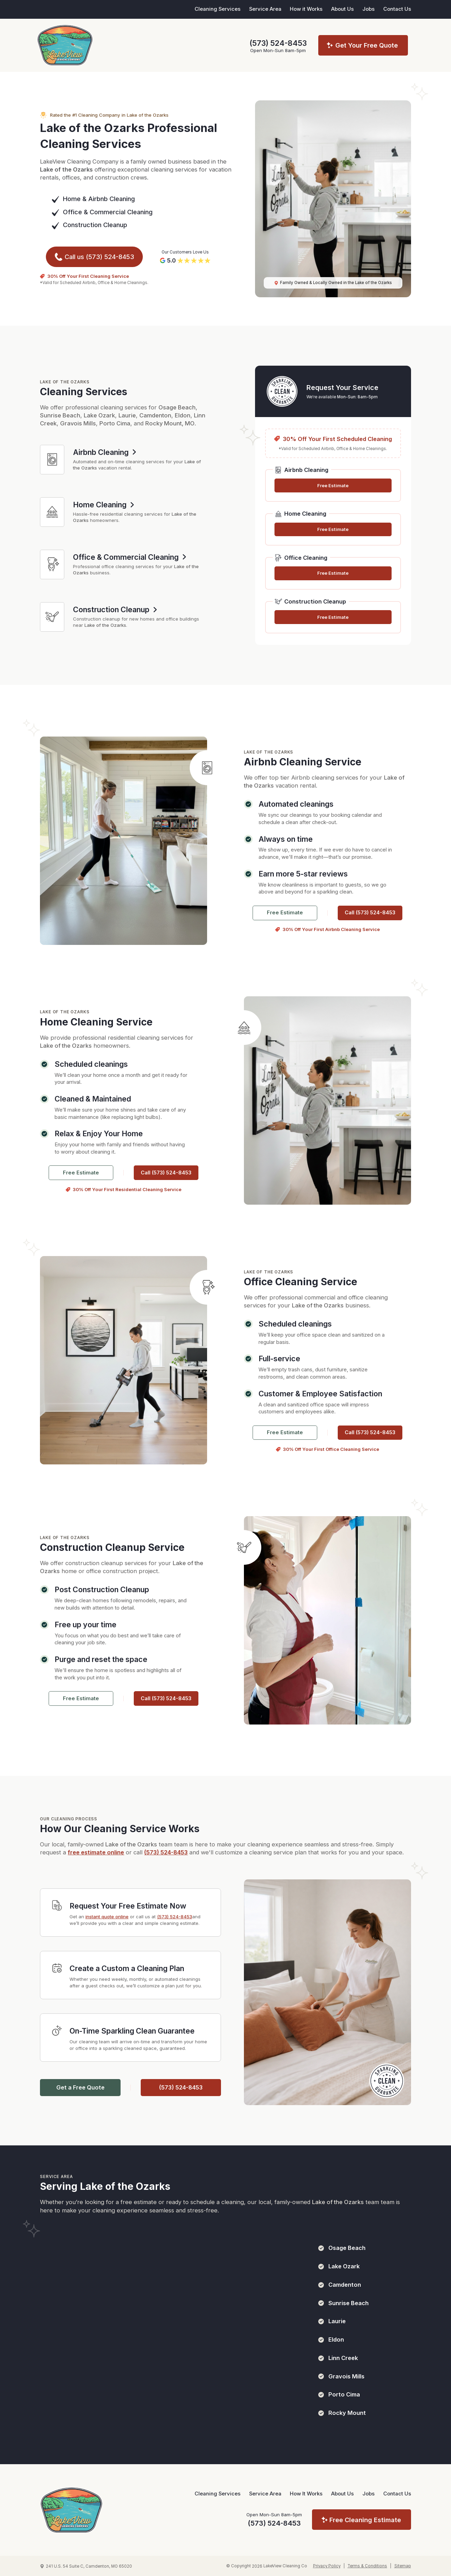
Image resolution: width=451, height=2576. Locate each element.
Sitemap (402, 2565)
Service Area (265, 9)
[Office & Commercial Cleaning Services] (52, 564)
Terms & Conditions (367, 2565)
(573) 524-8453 (278, 43)
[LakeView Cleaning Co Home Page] (65, 45)
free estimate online (96, 1852)
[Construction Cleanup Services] (52, 617)
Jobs (368, 9)
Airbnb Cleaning (111, 198)
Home (72, 198)
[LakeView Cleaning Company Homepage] (71, 2510)
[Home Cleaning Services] (52, 512)
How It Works (306, 2494)
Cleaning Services (217, 9)
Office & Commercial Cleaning (108, 212)
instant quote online (107, 1916)
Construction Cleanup (95, 224)
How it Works (306, 9)
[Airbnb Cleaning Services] (52, 459)
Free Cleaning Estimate (365, 2520)
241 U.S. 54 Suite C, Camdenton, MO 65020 (89, 2566)
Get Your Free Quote (366, 45)
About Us (342, 9)
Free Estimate (332, 485)
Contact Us (397, 9)
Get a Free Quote (80, 2087)
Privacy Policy (327, 2565)
